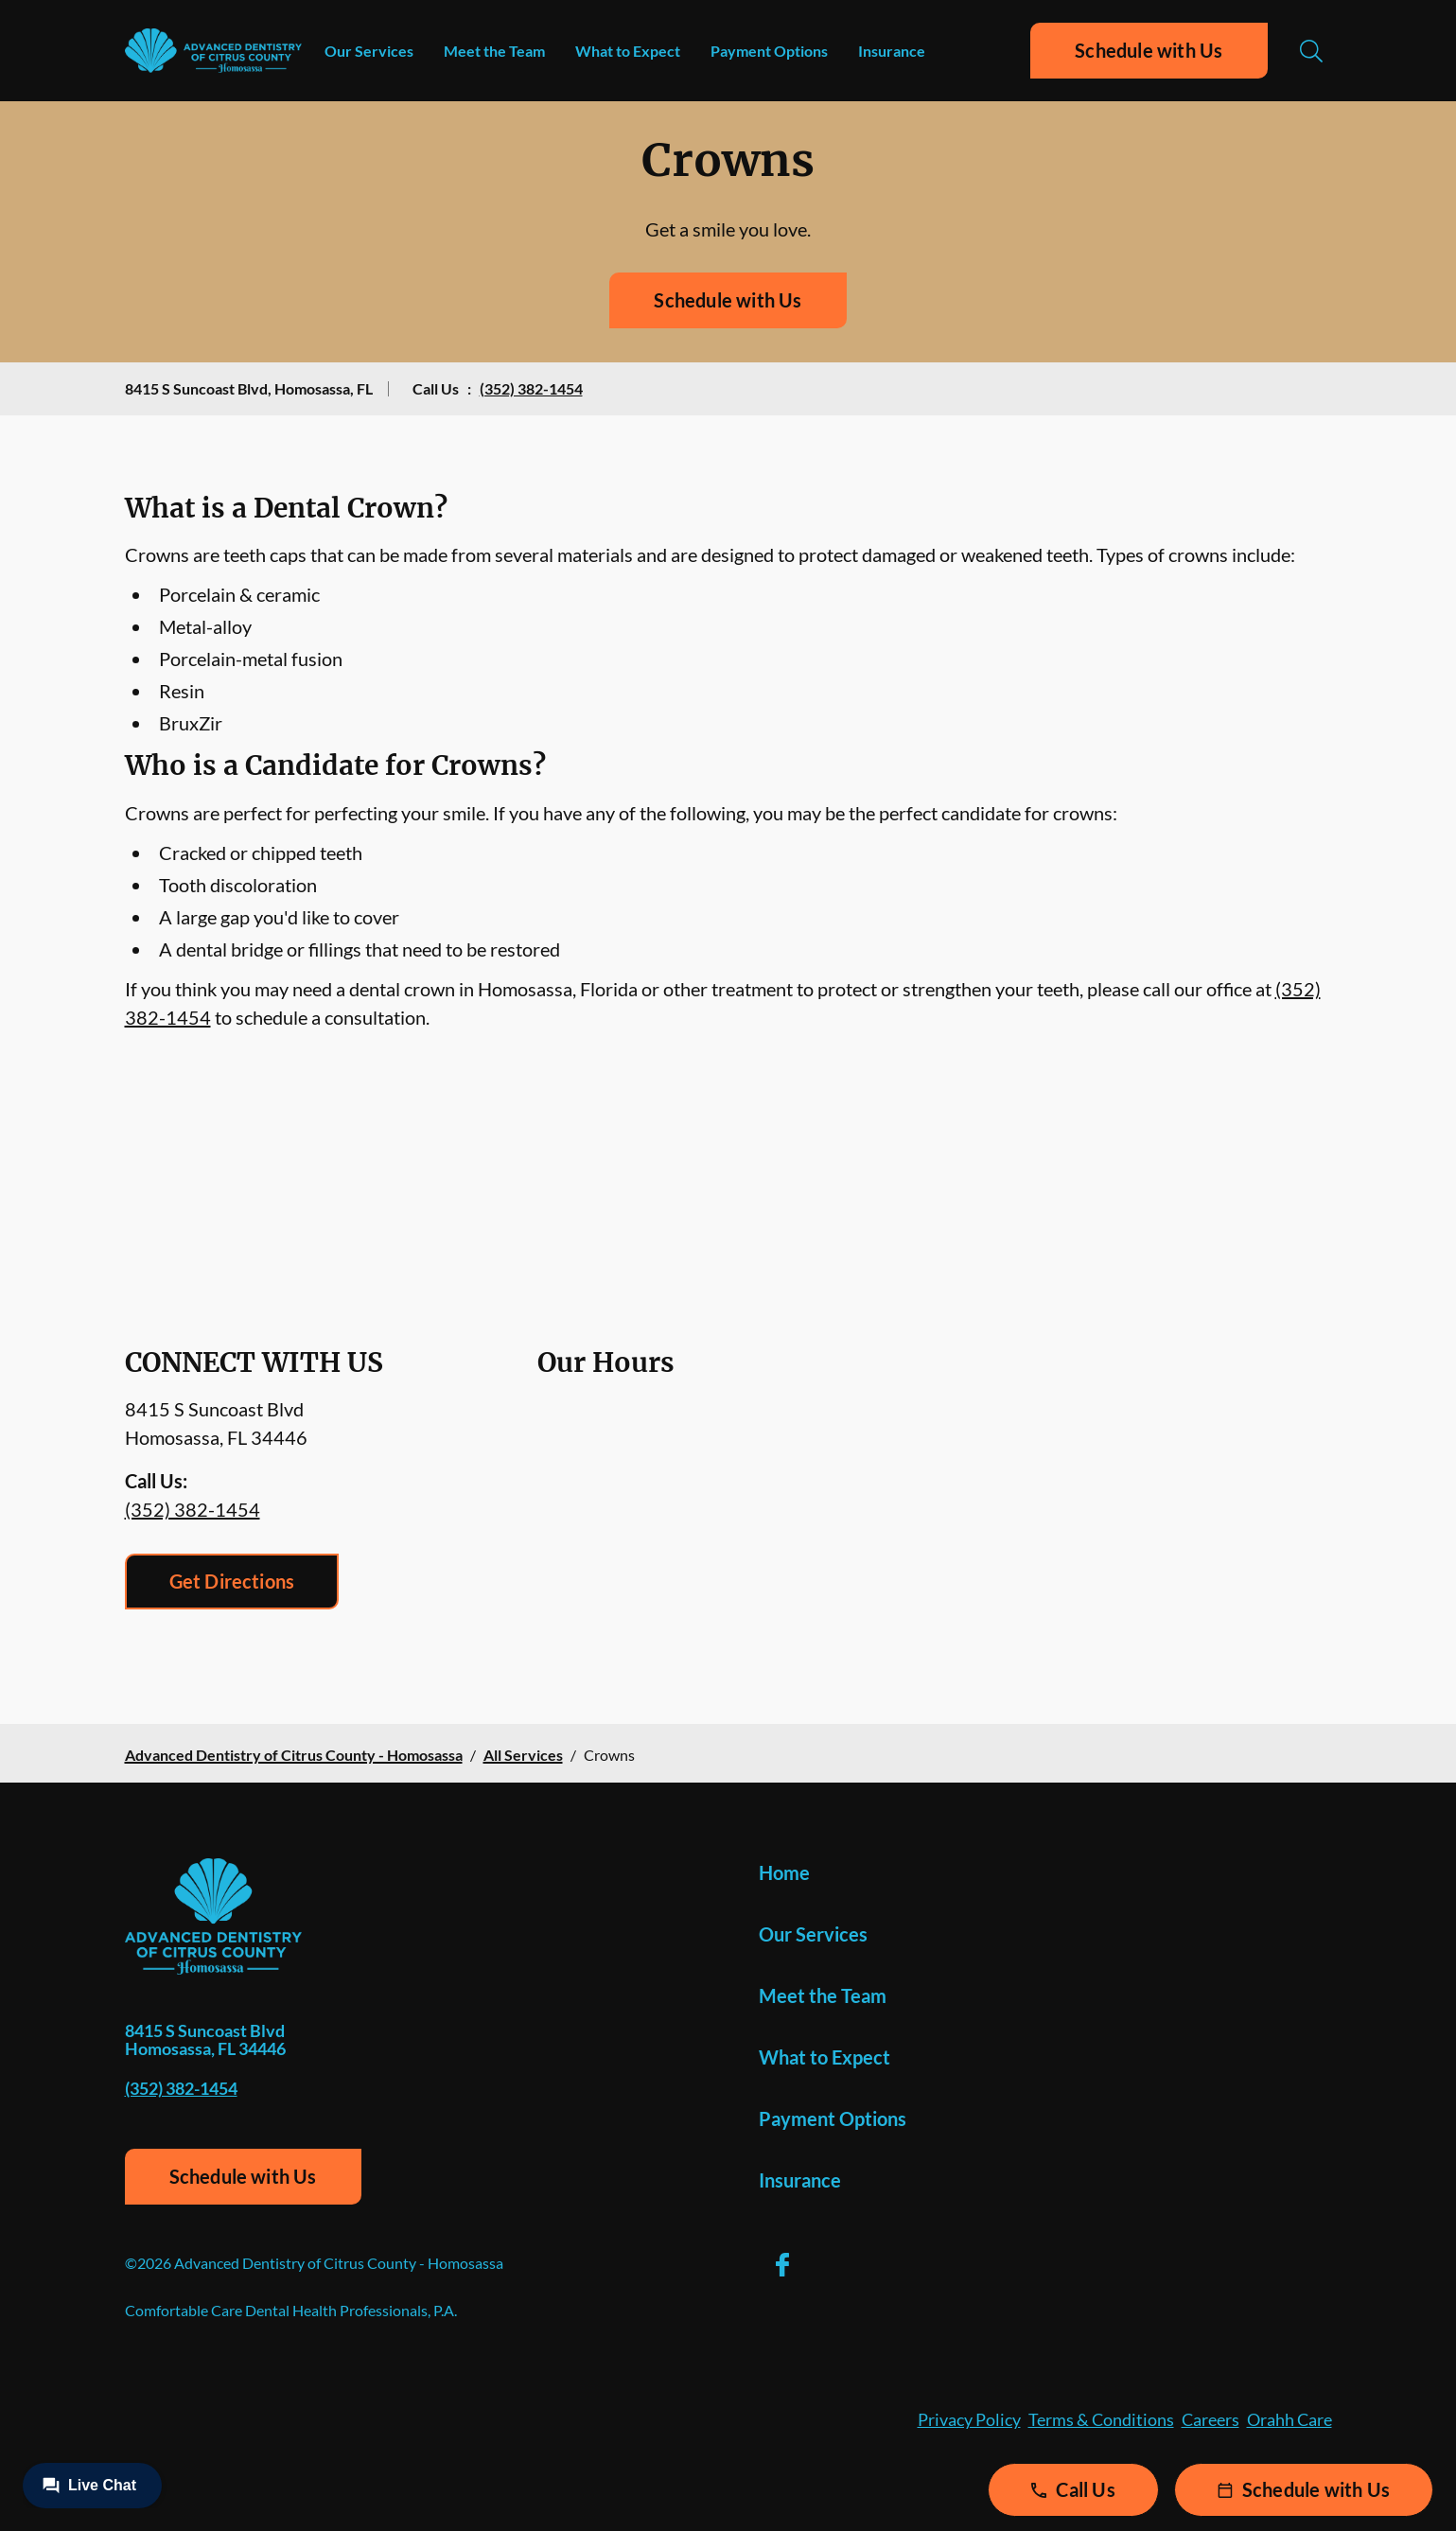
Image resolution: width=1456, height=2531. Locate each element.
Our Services (369, 51)
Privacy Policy (969, 2419)
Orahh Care (1289, 2419)
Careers (1210, 2419)
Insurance (891, 51)
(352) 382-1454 (531, 388)
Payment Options (769, 51)
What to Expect (627, 51)
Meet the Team (494, 51)
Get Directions (232, 1581)
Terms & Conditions (1101, 2419)
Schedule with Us (1148, 50)
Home (784, 1872)
